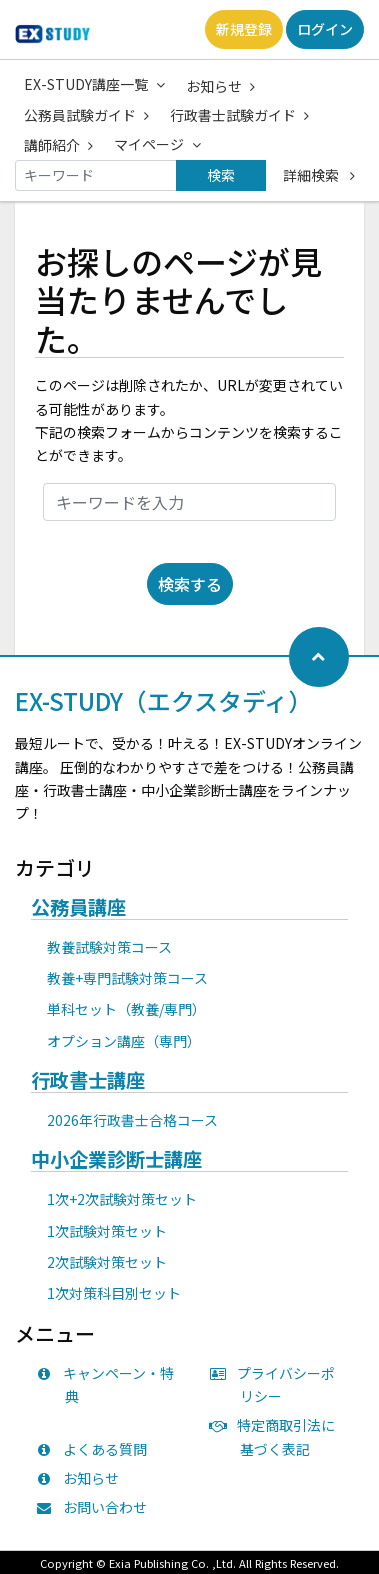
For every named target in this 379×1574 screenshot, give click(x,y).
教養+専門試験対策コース (127, 978)
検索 (221, 175)
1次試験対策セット (107, 1231)
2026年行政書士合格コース (132, 1120)
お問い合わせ (96, 1507)
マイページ (157, 144)
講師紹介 (58, 145)
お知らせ (220, 86)
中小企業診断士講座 (116, 1160)
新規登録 (244, 29)
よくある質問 (96, 1449)
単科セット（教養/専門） (126, 1009)
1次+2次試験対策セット (122, 1199)
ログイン (325, 29)
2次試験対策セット (107, 1262)
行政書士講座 (88, 1081)
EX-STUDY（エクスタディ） (163, 700)
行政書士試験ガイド (239, 115)
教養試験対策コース (109, 947)
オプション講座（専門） (124, 1041)
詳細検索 (319, 175)
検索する (190, 584)
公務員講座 (78, 908)
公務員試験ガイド (86, 115)
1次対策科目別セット (114, 1293)
